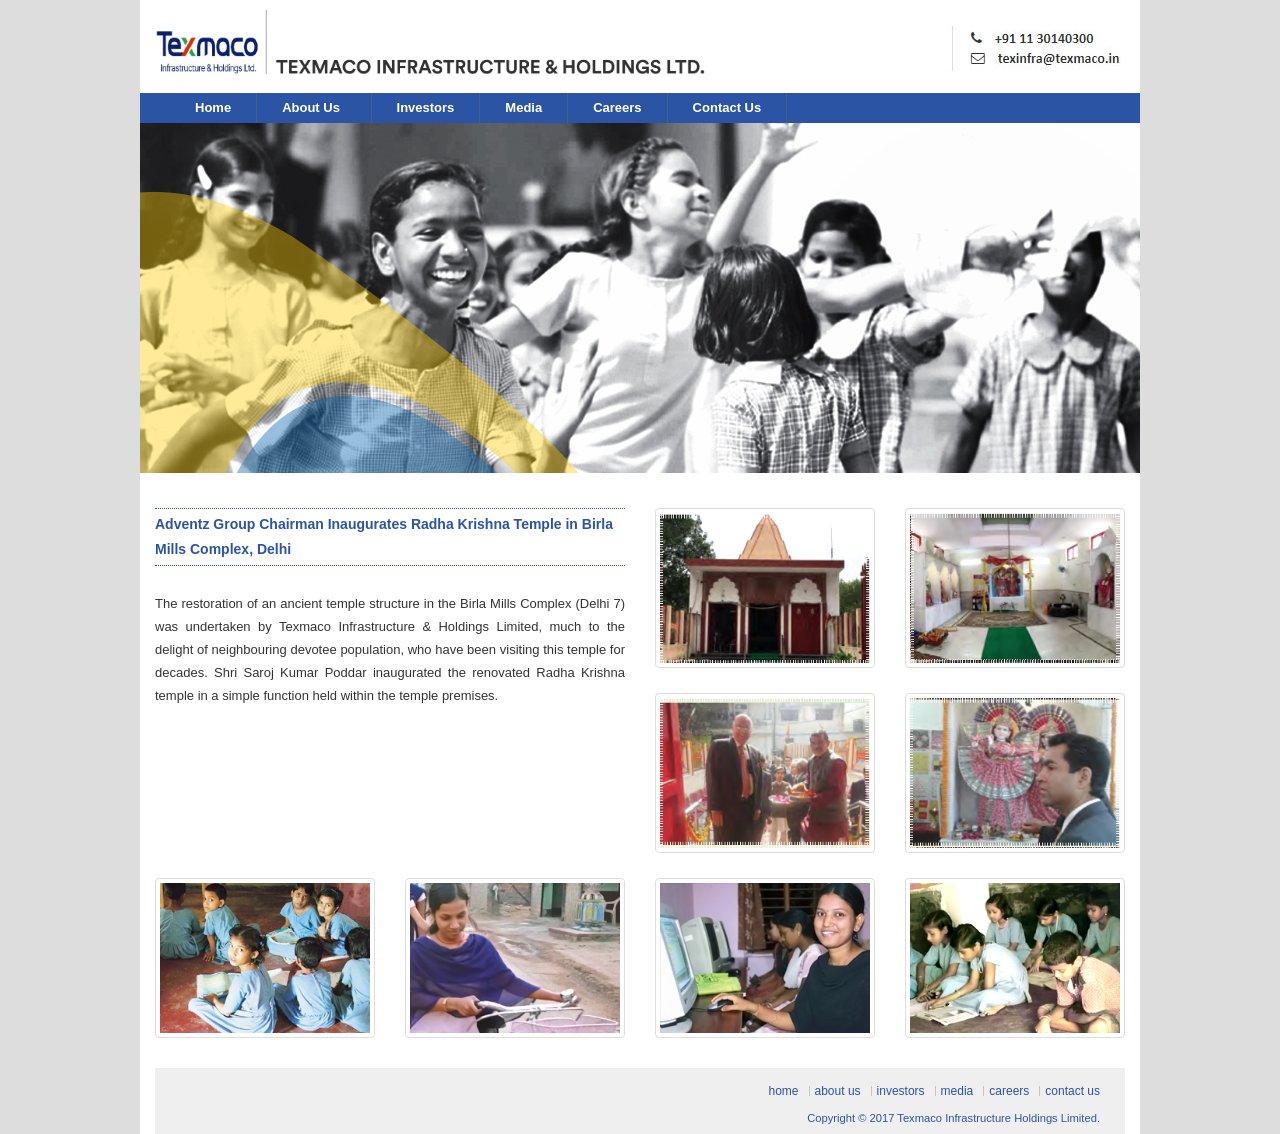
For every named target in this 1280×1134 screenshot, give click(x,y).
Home (213, 107)
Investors (426, 107)
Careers (617, 107)
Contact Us (727, 107)
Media (523, 107)
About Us (312, 107)
